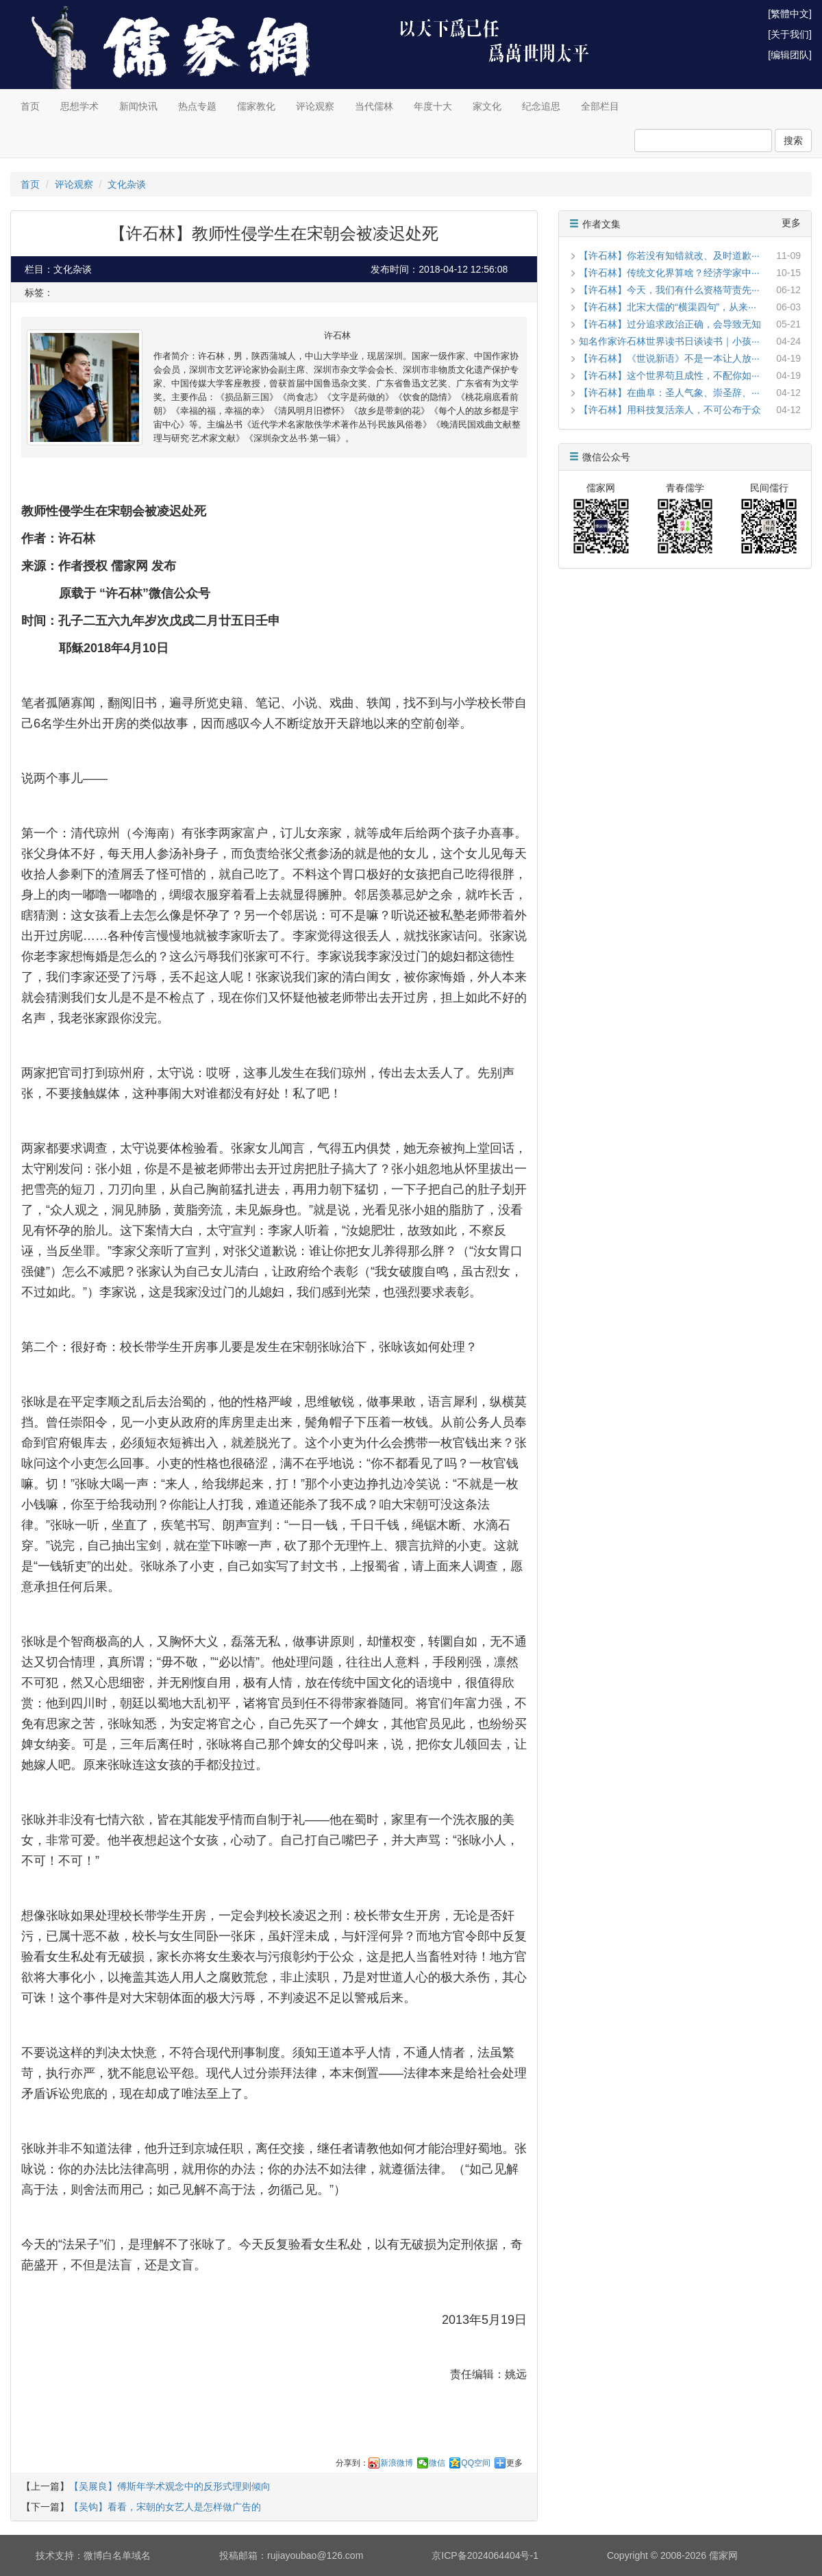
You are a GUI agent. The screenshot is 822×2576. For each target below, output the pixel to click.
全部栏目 (600, 106)
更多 (514, 2463)
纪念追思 (541, 106)
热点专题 (197, 106)
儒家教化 (256, 106)
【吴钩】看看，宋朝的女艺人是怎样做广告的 (165, 2506)
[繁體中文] (790, 13)
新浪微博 (396, 2463)
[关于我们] (790, 34)
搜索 (793, 140)
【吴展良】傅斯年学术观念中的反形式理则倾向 (170, 2486)
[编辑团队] (790, 54)
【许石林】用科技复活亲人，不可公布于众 (670, 409)
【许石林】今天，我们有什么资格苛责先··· (669, 289)
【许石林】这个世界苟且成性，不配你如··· (669, 375)
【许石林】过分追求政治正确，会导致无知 (670, 324)
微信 (437, 2463)
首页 (30, 106)
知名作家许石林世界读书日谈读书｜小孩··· (669, 341)
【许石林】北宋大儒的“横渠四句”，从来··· (667, 306)
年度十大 (433, 106)
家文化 (487, 106)
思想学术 (79, 106)
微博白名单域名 (117, 2555)
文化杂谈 (127, 184)
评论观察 (315, 106)
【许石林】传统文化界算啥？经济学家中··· (669, 272)
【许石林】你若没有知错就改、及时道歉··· (669, 255)
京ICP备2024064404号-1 (485, 2555)
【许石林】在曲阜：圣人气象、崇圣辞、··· (669, 392)
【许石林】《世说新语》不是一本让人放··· (669, 358)
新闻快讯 (138, 106)
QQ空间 (475, 2463)
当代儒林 (374, 106)
